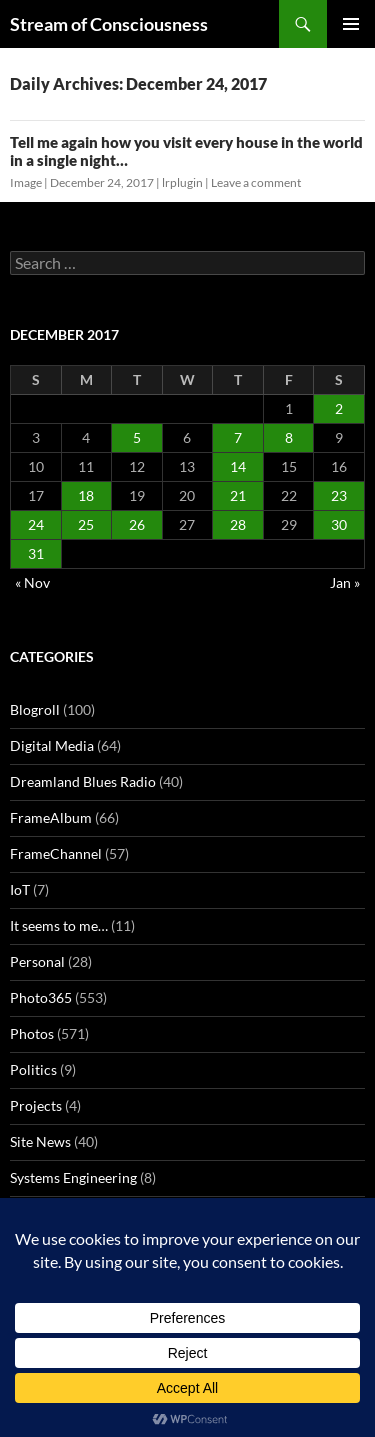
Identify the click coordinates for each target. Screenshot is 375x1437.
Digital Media (52, 745)
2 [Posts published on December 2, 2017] (339, 408)
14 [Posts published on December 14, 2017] (238, 466)
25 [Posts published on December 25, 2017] (86, 524)
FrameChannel (56, 853)
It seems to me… (59, 925)
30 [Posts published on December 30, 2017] (339, 524)
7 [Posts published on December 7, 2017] (238, 437)
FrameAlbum (51, 817)
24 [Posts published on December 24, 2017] (36, 524)
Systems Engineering (73, 1177)
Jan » (345, 582)
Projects (36, 1105)
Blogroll (35, 709)
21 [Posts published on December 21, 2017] (238, 495)
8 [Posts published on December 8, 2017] (289, 437)
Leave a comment (256, 182)
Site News (40, 1141)
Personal (37, 961)
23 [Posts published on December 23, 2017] (339, 495)
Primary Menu (351, 24)
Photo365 (41, 997)
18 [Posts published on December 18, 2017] (86, 495)
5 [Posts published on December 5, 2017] (137, 437)
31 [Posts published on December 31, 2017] (36, 553)
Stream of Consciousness (109, 24)
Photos (32, 1033)
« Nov (32, 582)
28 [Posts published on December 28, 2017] (238, 524)
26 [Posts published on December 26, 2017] (137, 524)
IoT (20, 889)
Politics (33, 1069)
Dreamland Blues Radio (83, 781)
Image (26, 182)
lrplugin (182, 182)
